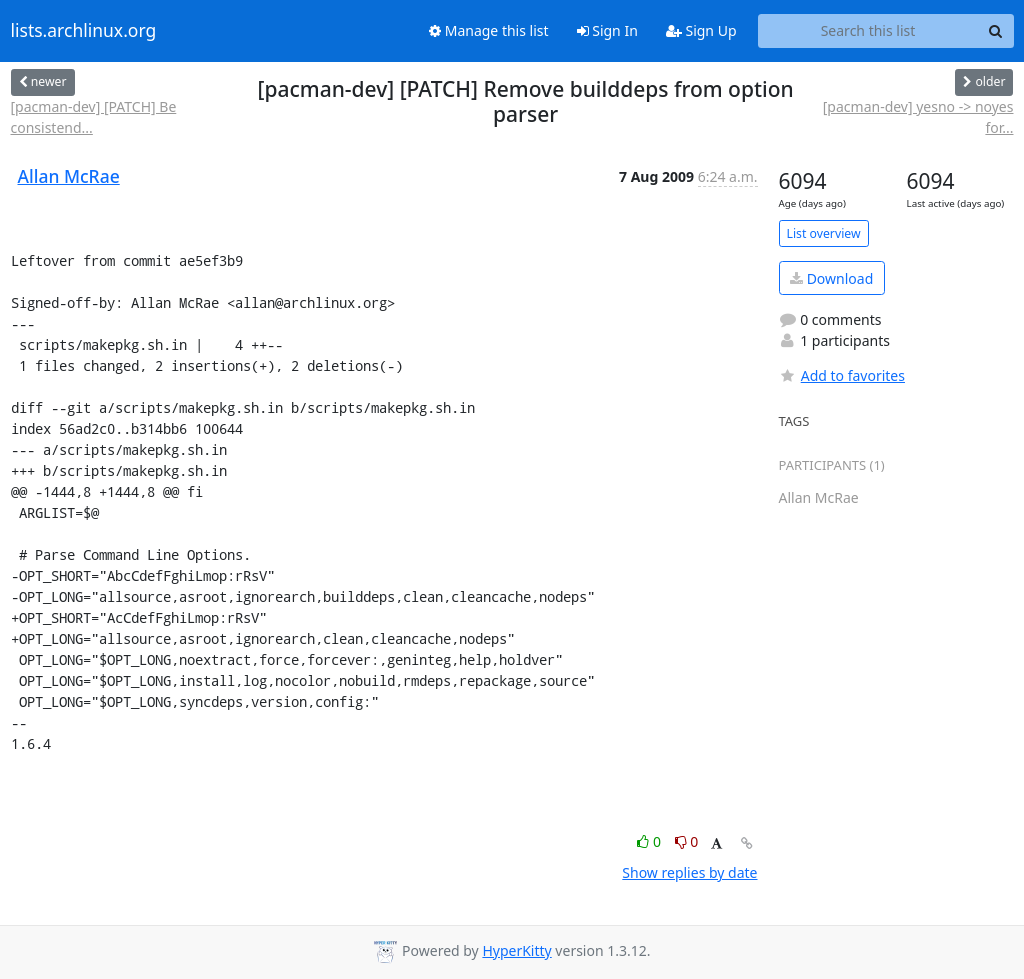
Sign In (607, 30)
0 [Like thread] (650, 841)
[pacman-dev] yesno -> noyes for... (918, 117)
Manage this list (489, 30)
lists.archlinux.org (84, 31)
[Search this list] (868, 31)
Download (831, 278)
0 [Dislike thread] (687, 841)
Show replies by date (689, 872)
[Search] (996, 31)
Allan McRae (69, 176)
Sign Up (701, 30)
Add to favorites (842, 375)
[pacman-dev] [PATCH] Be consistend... (94, 117)
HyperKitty (516, 950)
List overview (824, 233)
